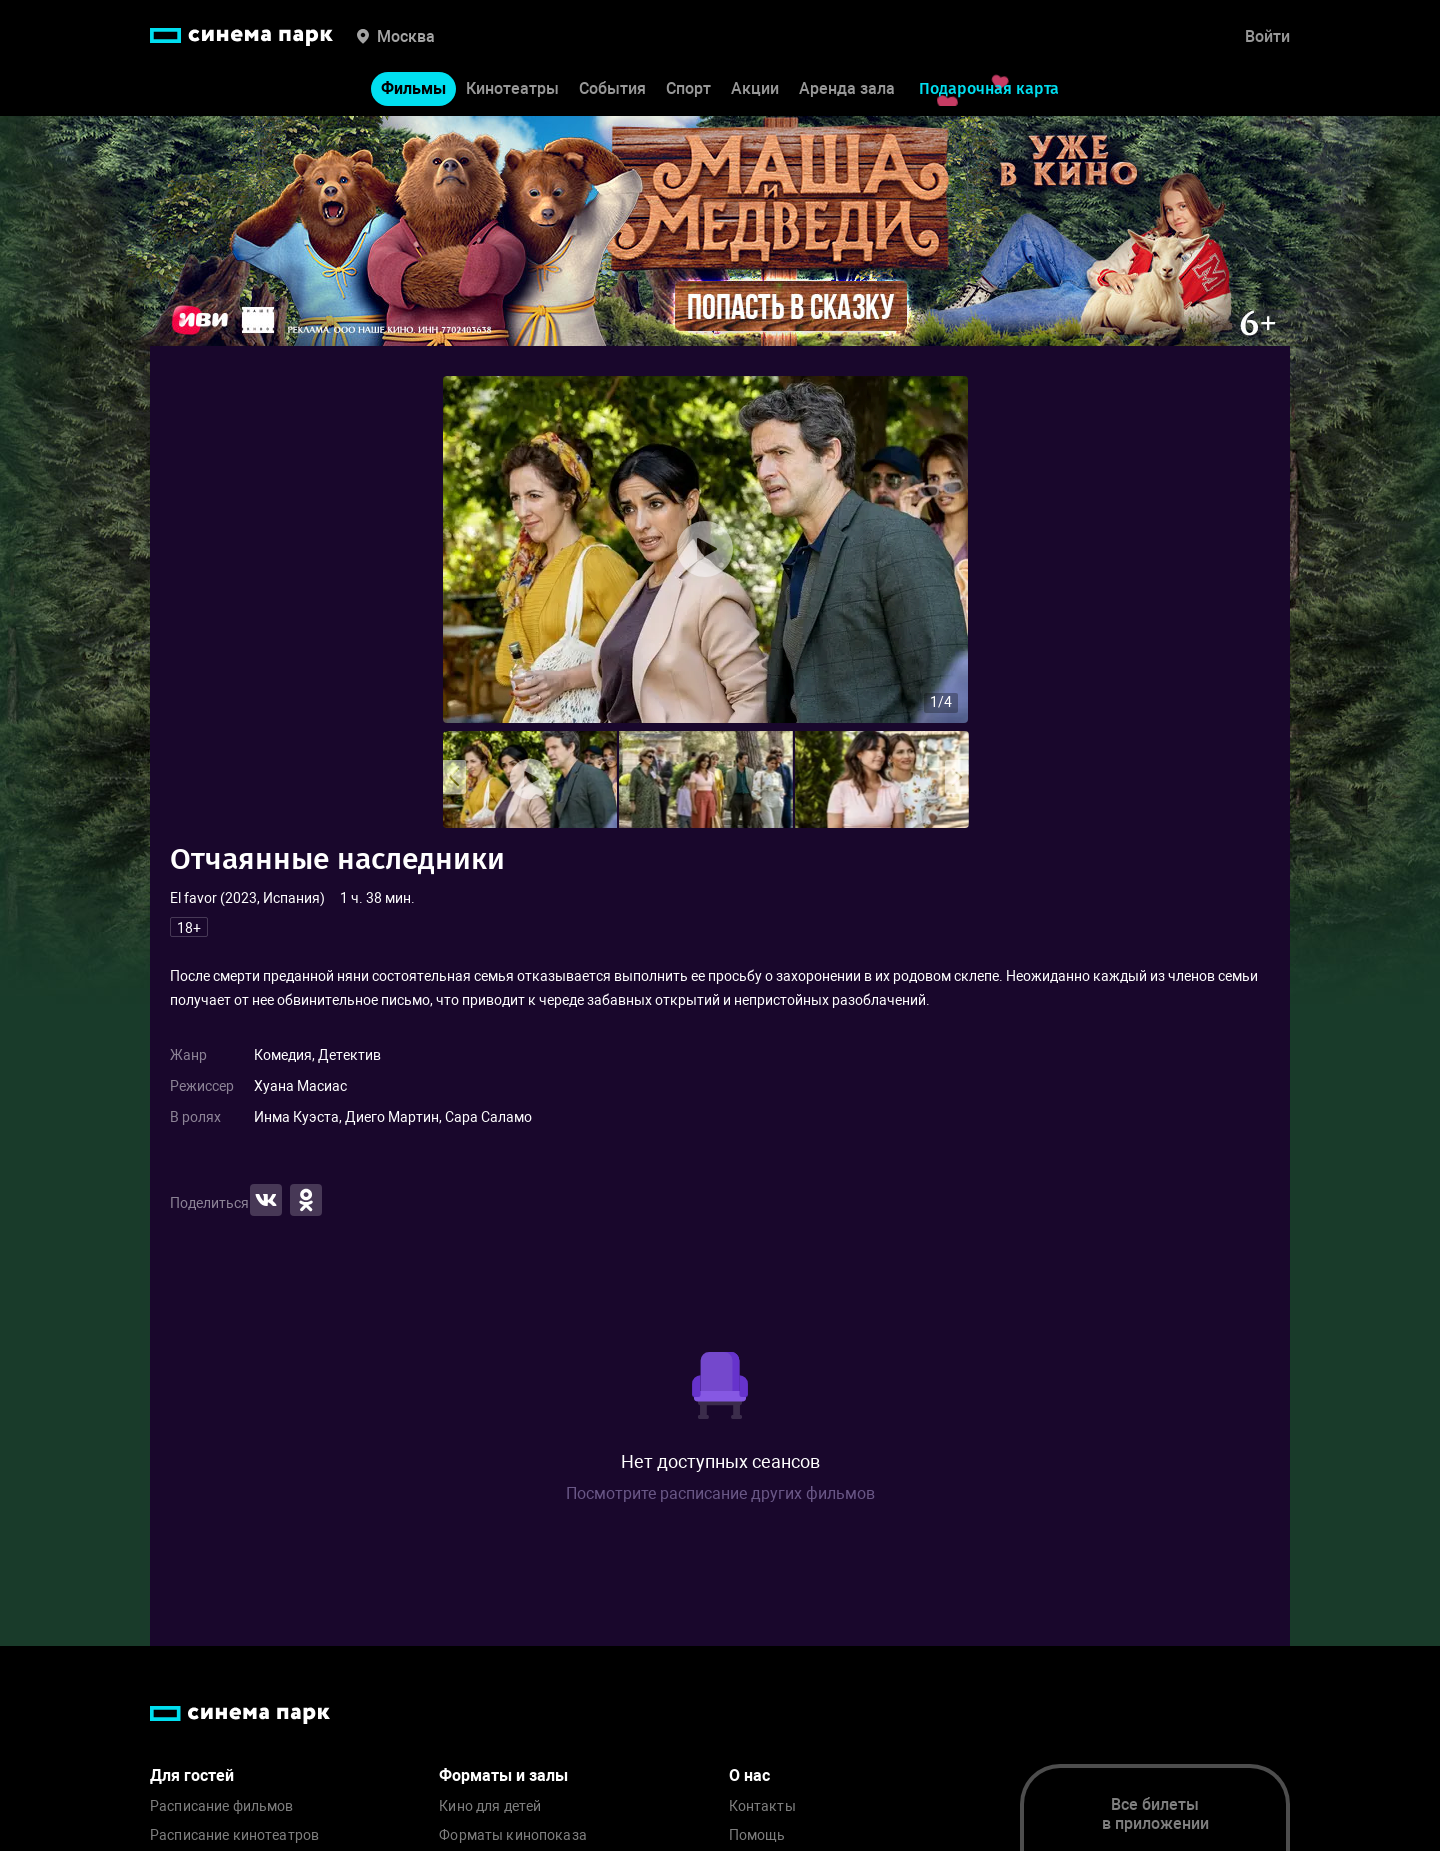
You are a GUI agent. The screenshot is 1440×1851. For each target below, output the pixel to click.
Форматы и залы (503, 1775)
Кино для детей (490, 1806)
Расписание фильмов (222, 1806)
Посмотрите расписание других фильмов (720, 1493)
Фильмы (413, 88)
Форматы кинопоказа (513, 1835)
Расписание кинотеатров (234, 1835)
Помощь (757, 1835)
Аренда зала (847, 88)
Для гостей (192, 1775)
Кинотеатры (512, 88)
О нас (749, 1775)
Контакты (762, 1806)
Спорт (688, 88)
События (612, 88)
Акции (755, 88)
